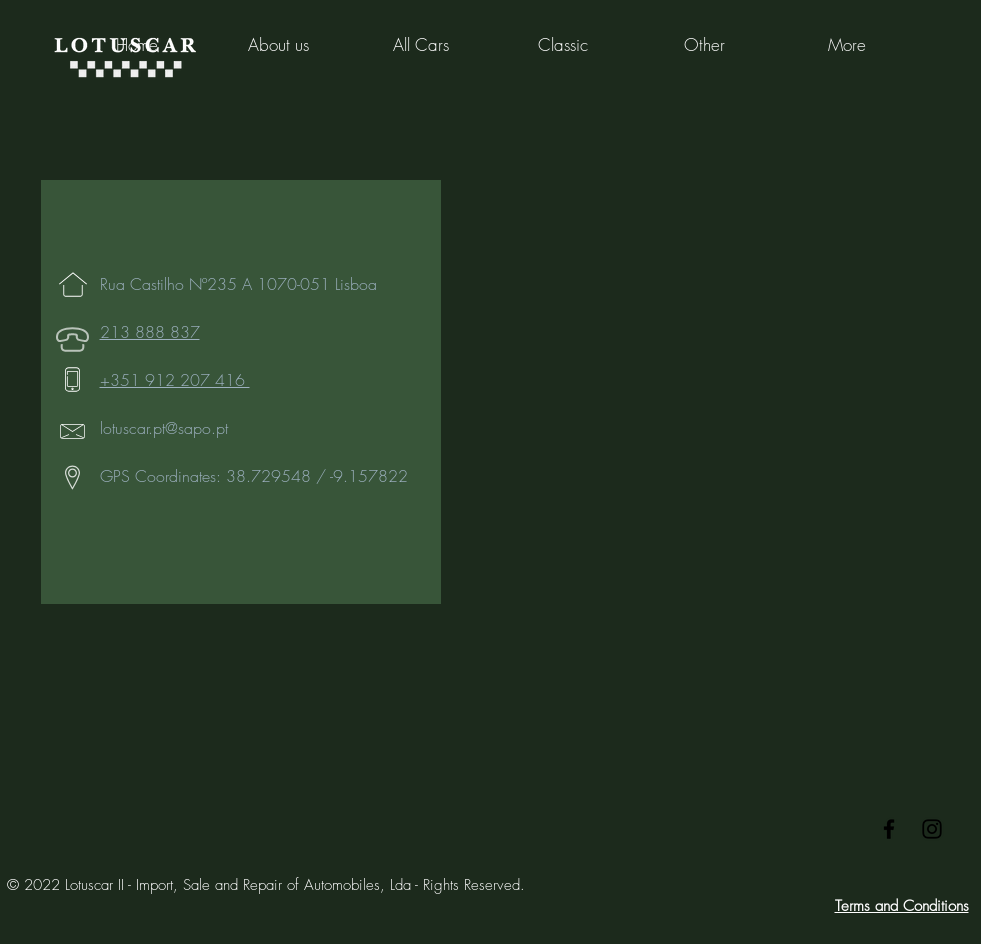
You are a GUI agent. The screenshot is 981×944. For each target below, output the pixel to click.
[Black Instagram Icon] (932, 829)
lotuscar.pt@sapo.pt (164, 428)
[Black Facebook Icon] (889, 829)
